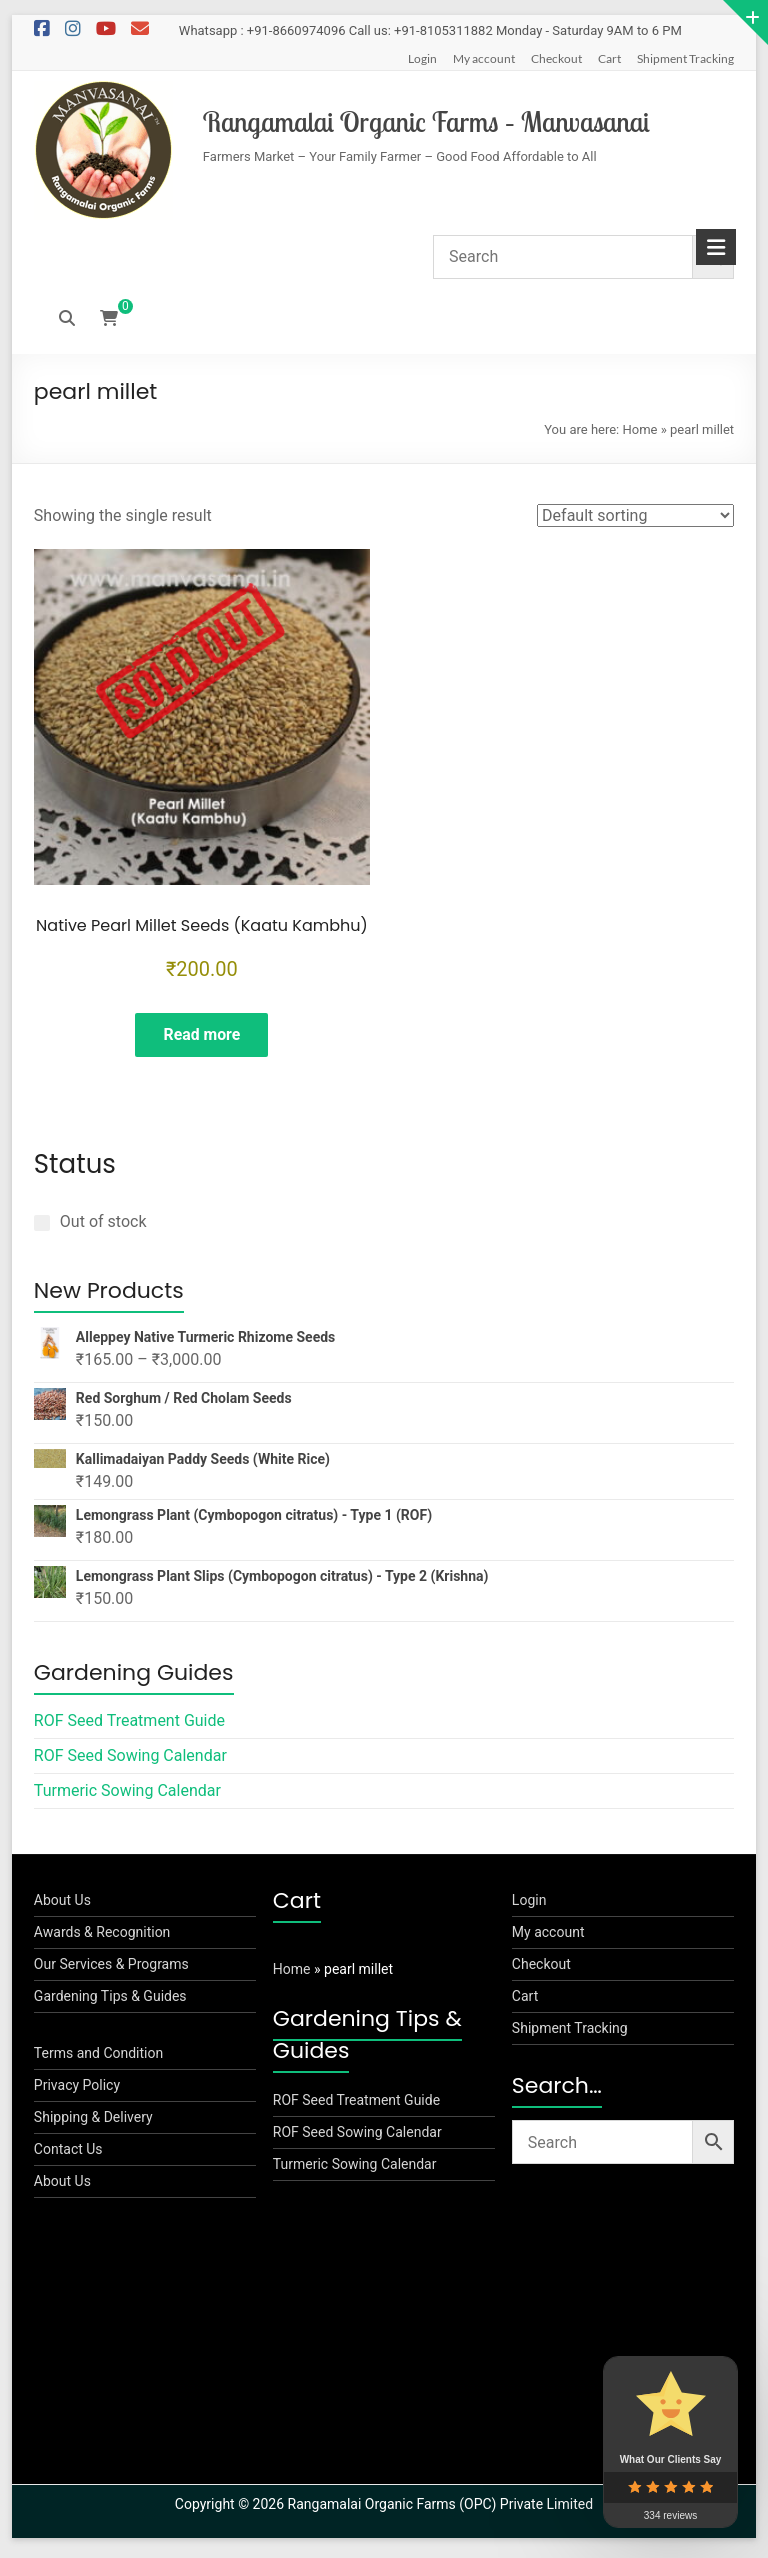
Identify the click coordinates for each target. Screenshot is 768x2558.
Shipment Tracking (685, 58)
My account (484, 58)
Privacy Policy (77, 2090)
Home (639, 429)
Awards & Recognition (102, 1937)
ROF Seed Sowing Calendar (130, 1760)
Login (422, 58)
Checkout (556, 58)
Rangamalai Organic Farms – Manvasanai (426, 121)
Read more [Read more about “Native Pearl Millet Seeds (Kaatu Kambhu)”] (202, 1035)
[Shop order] (635, 515)
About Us (62, 1905)
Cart (609, 58)
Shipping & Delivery (93, 2122)
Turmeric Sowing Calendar (127, 1795)
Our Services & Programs (111, 1969)
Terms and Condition (98, 2058)
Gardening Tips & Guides (110, 2001)
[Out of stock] (42, 1227)
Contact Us (68, 2154)
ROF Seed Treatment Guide (129, 1725)
